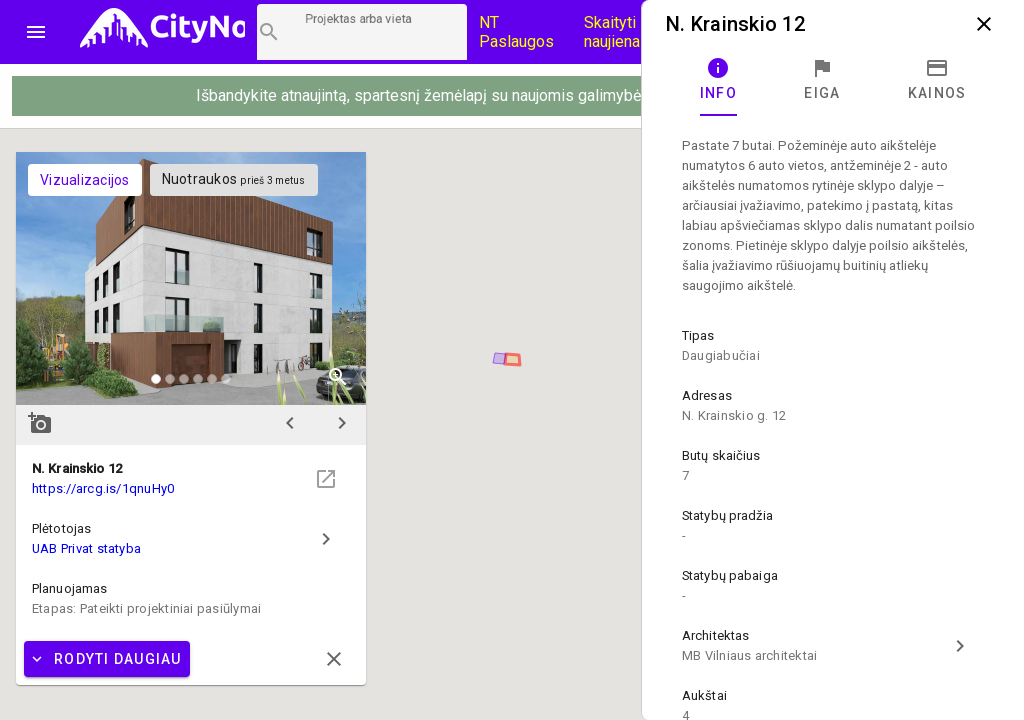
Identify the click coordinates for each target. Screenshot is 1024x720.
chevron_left (290, 423)
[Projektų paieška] (362, 32)
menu (36, 32)
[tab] (718, 80)
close (984, 24)
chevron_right (342, 423)
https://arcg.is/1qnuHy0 (103, 488)
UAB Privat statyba (86, 548)
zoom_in (338, 377)
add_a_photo (40, 423)
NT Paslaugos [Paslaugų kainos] (516, 32)
